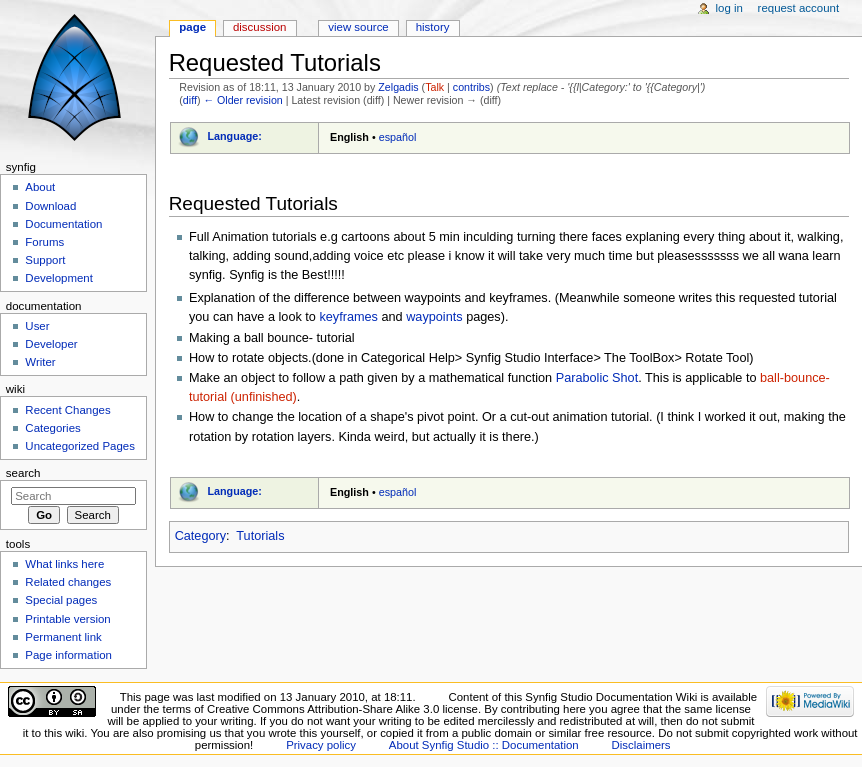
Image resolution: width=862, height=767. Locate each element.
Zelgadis (398, 87)
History (433, 27)
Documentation (63, 224)
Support (45, 260)
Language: (234, 136)
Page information (68, 655)
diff (190, 100)
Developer (51, 344)
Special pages (61, 600)
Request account (799, 8)
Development (58, 278)
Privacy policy (321, 745)
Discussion (259, 27)
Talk (434, 87)
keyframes (348, 317)
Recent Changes (67, 410)
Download (50, 206)
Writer (40, 362)
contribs (471, 87)
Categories (52, 428)
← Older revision (242, 100)
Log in (729, 8)
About (40, 187)
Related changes (68, 582)
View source (358, 27)
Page (192, 27)
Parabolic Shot (597, 378)
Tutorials (260, 536)
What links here (64, 564)
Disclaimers (641, 745)
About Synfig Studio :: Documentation (484, 745)
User (37, 326)
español (398, 137)
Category (200, 536)
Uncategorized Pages (80, 446)
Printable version (67, 619)
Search (23, 473)
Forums (44, 242)
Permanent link (63, 637)
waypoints (434, 317)
